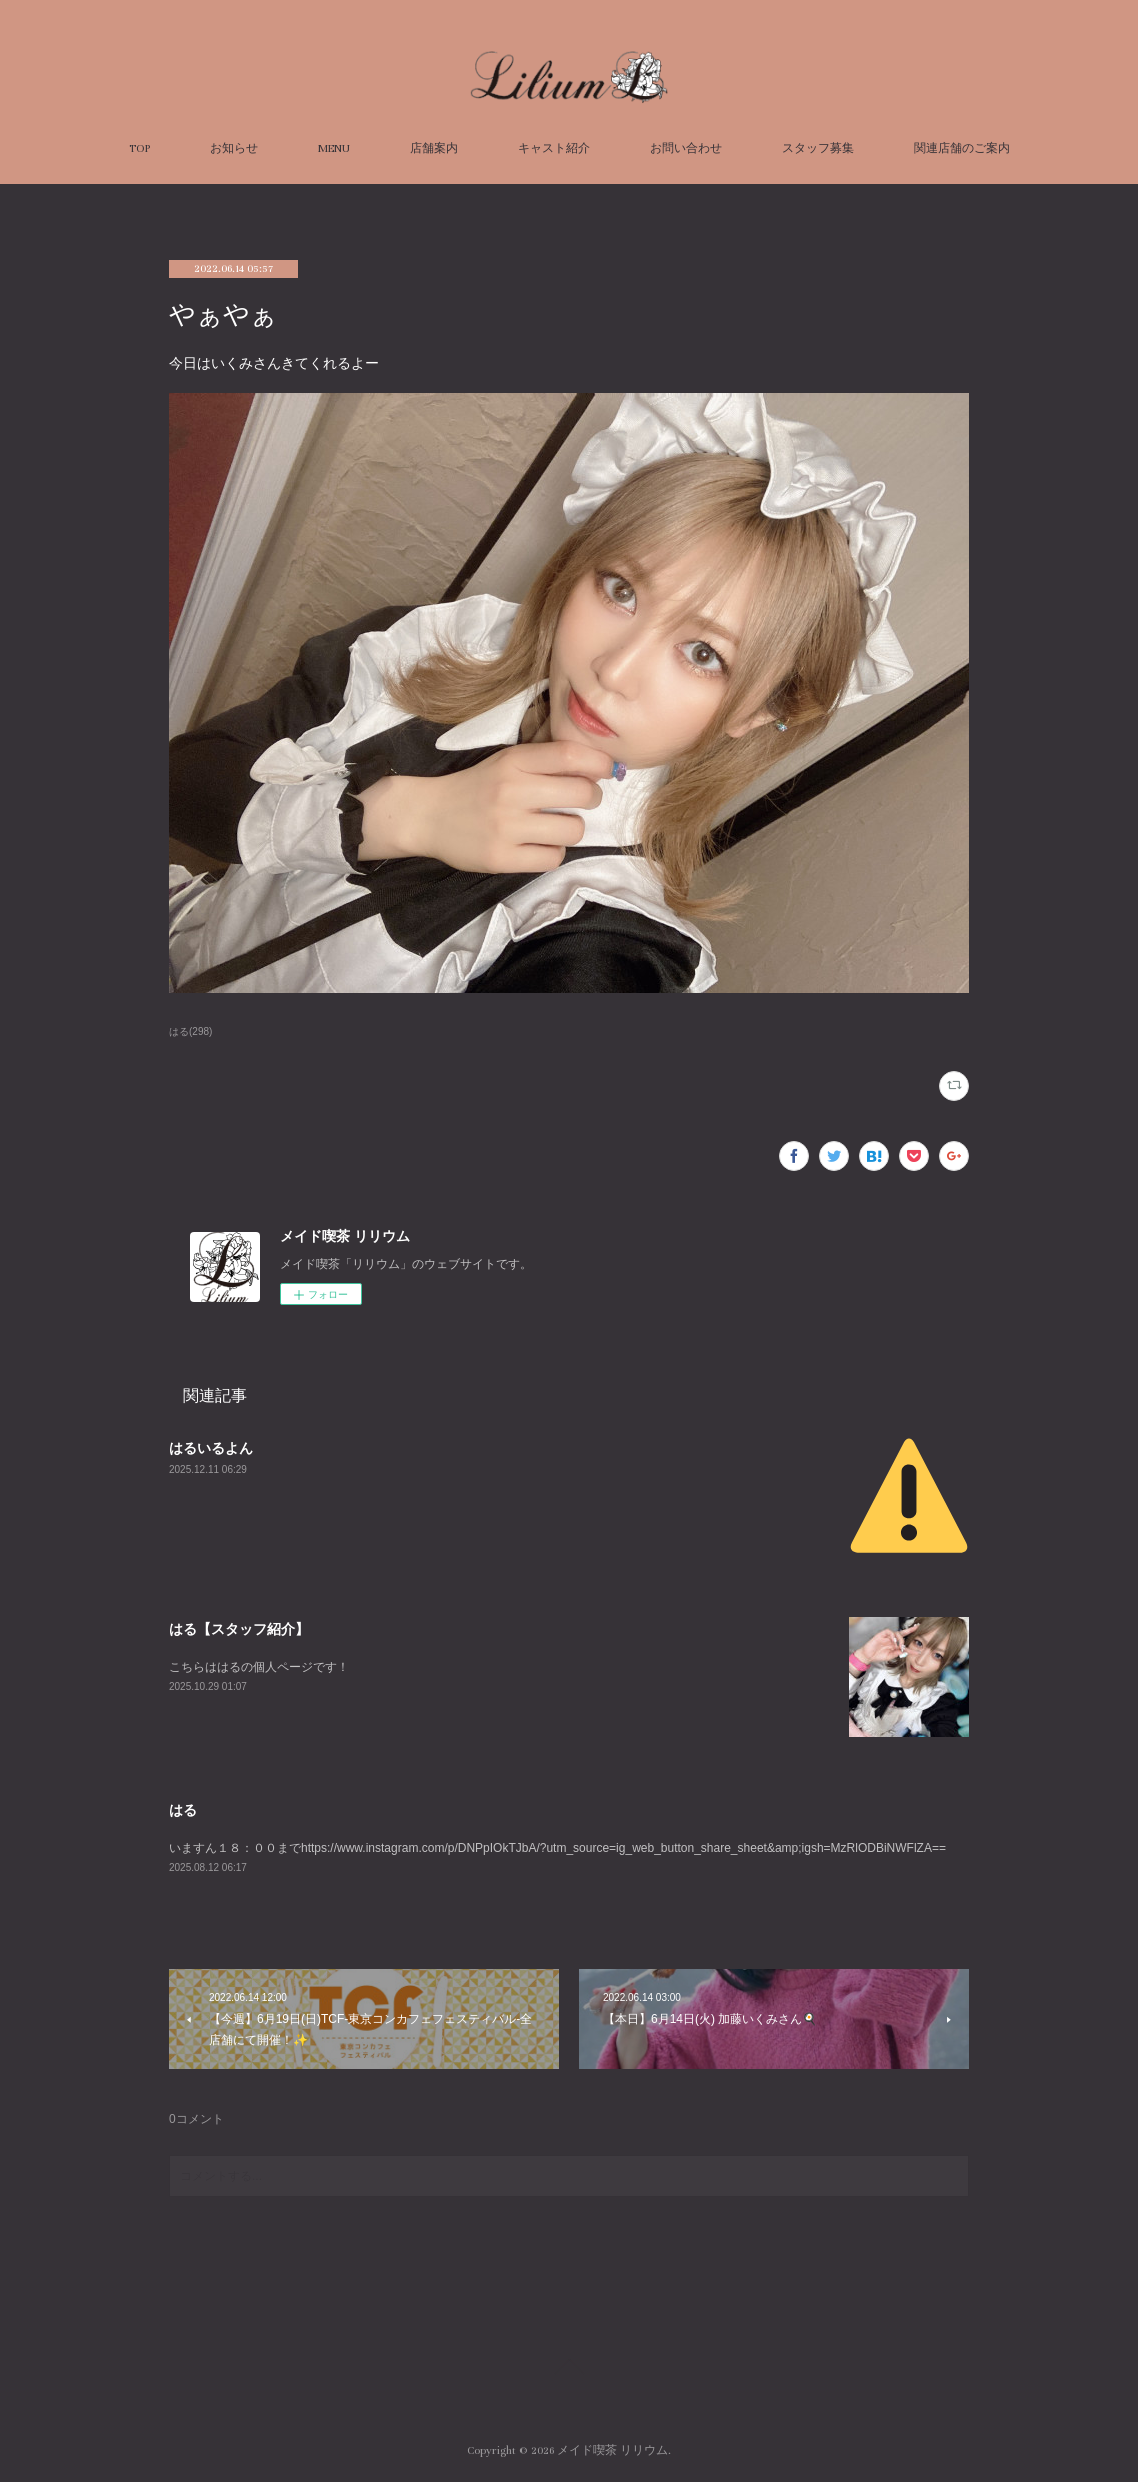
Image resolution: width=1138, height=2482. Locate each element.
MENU (334, 148)
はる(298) (190, 1031)
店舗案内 (434, 148)
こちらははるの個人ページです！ (259, 1667)
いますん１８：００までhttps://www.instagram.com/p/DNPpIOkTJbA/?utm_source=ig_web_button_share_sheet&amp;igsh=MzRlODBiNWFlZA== (557, 1848)
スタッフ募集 (818, 148)
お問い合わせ (686, 148)
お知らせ (234, 148)
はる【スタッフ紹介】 (239, 1629)
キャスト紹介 (554, 148)
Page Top (569, 2370)
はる (183, 1810)
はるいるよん (211, 1448)
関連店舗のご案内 (962, 148)
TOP (139, 148)
